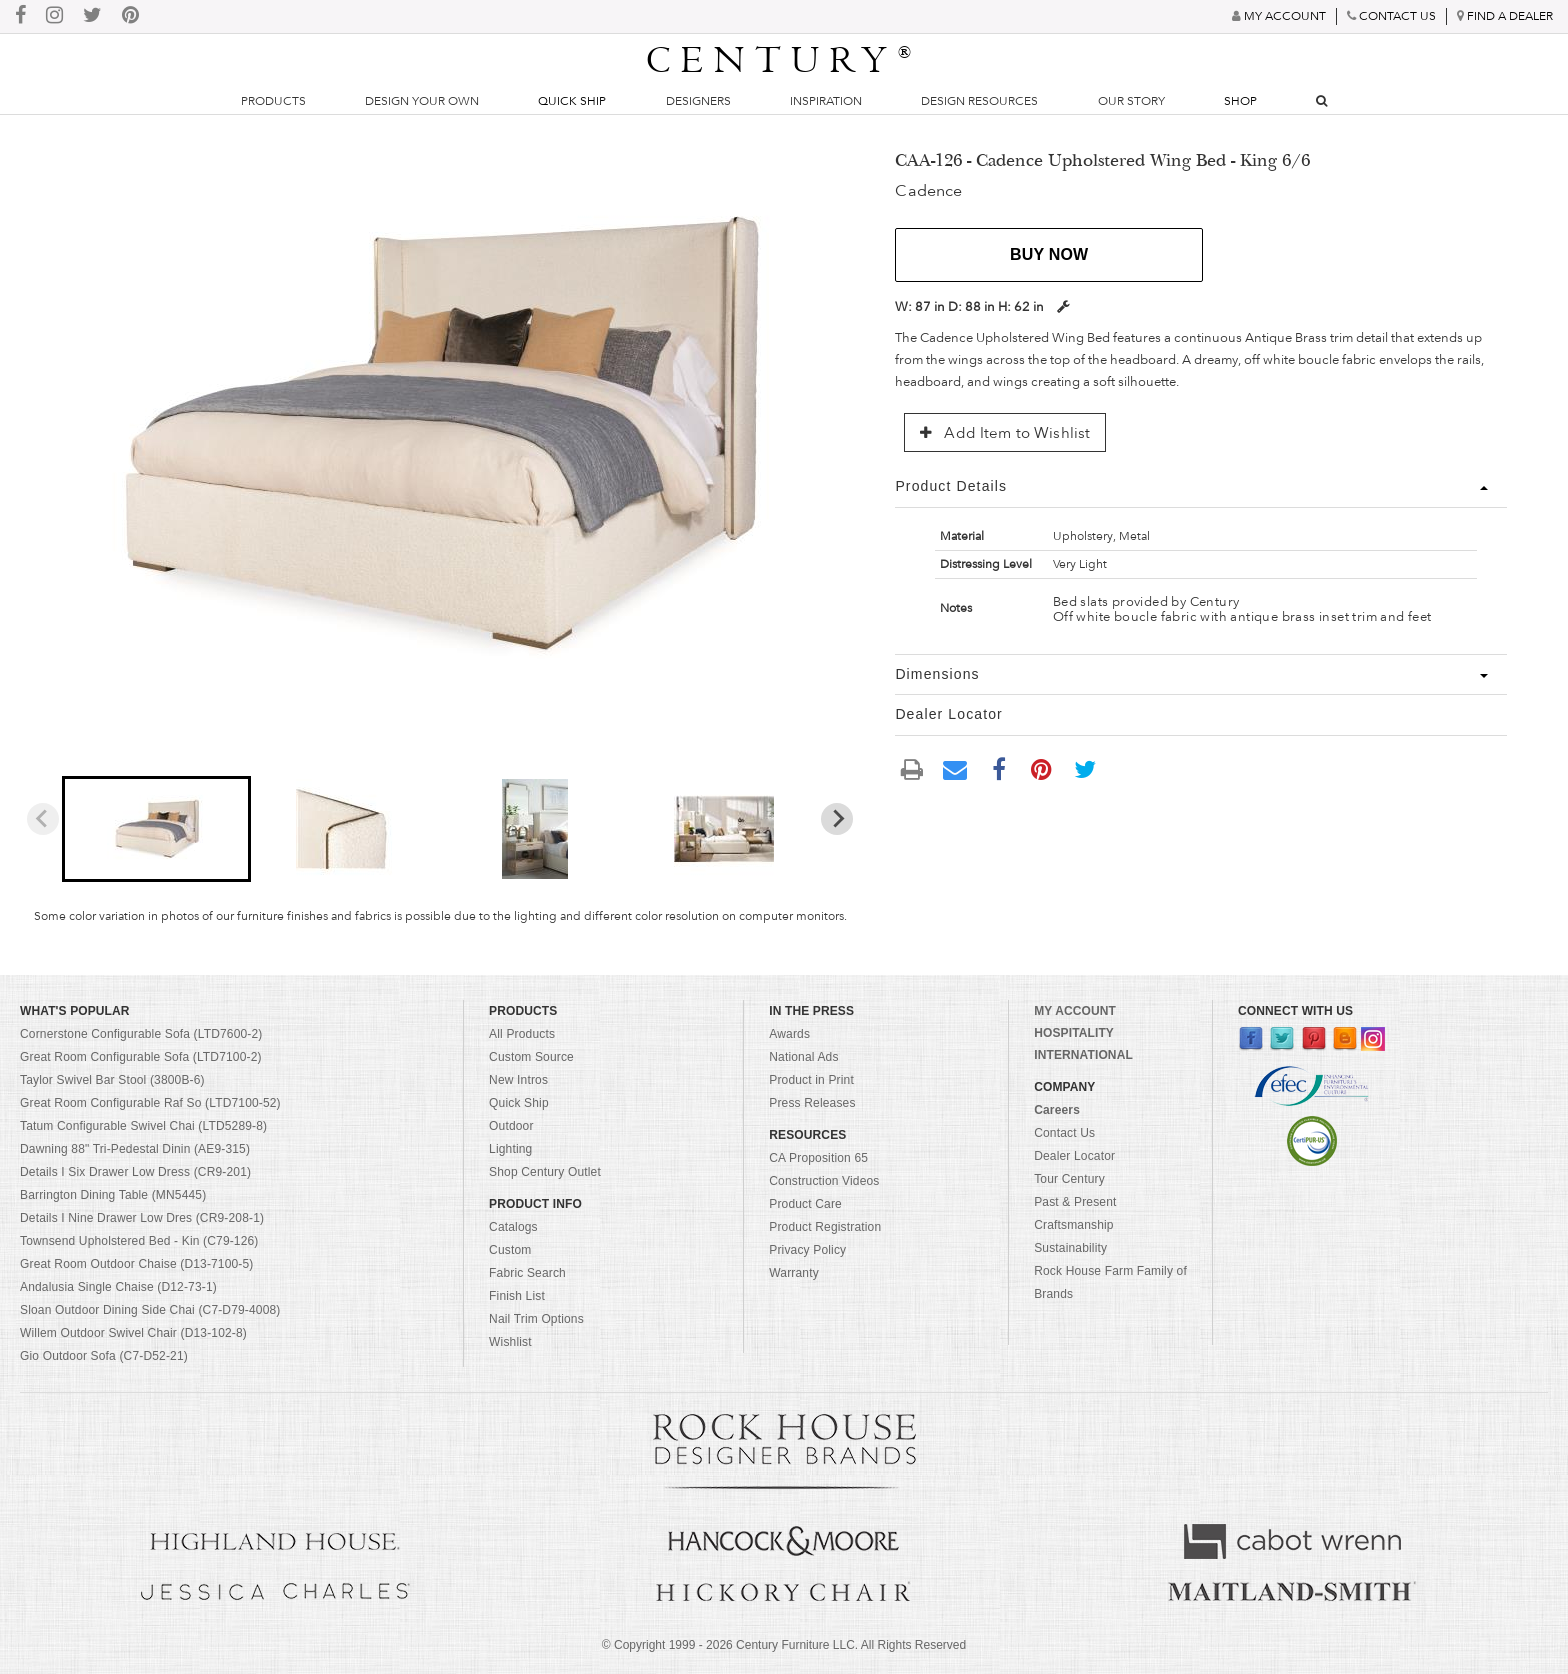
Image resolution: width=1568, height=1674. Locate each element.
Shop (1240, 101)
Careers (1057, 1110)
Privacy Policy (807, 1250)
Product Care (805, 1204)
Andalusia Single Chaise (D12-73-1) (118, 1287)
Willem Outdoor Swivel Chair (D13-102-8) (133, 1333)
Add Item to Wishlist (1005, 433)
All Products (522, 1034)
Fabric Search (527, 1273)
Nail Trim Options (536, 1319)
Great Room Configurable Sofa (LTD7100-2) (141, 1057)
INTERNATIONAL (1083, 1055)
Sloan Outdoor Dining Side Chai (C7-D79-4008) (150, 1310)
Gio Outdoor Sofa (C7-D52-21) (104, 1356)
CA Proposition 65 (818, 1158)
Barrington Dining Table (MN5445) (113, 1195)
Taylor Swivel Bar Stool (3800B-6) (112, 1080)
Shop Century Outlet (545, 1172)
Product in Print (811, 1080)
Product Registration (825, 1227)
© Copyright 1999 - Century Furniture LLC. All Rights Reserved (784, 1645)
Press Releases (812, 1103)
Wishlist (510, 1342)
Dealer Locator (1074, 1156)
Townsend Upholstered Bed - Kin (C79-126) (139, 1241)
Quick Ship (572, 101)
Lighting (510, 1149)
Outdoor (511, 1126)
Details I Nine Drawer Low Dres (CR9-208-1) (142, 1218)
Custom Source (531, 1057)
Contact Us (1064, 1133)
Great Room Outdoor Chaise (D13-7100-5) (137, 1264)
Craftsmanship (1073, 1225)
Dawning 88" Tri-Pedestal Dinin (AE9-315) (135, 1149)
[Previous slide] (43, 819)
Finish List (517, 1296)
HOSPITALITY (1074, 1033)
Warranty (794, 1273)
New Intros (518, 1080)
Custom (510, 1250)
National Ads (803, 1057)
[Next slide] (837, 819)
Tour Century (1069, 1179)
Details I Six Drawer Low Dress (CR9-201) (135, 1172)
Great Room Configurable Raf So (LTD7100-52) (150, 1103)
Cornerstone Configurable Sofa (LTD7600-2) (141, 1034)
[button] (156, 829)
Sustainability (1070, 1248)
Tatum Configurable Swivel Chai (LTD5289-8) (143, 1126)
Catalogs (513, 1227)
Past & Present (1075, 1202)
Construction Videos (824, 1181)
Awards (789, 1034)
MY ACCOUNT (1075, 1011)
